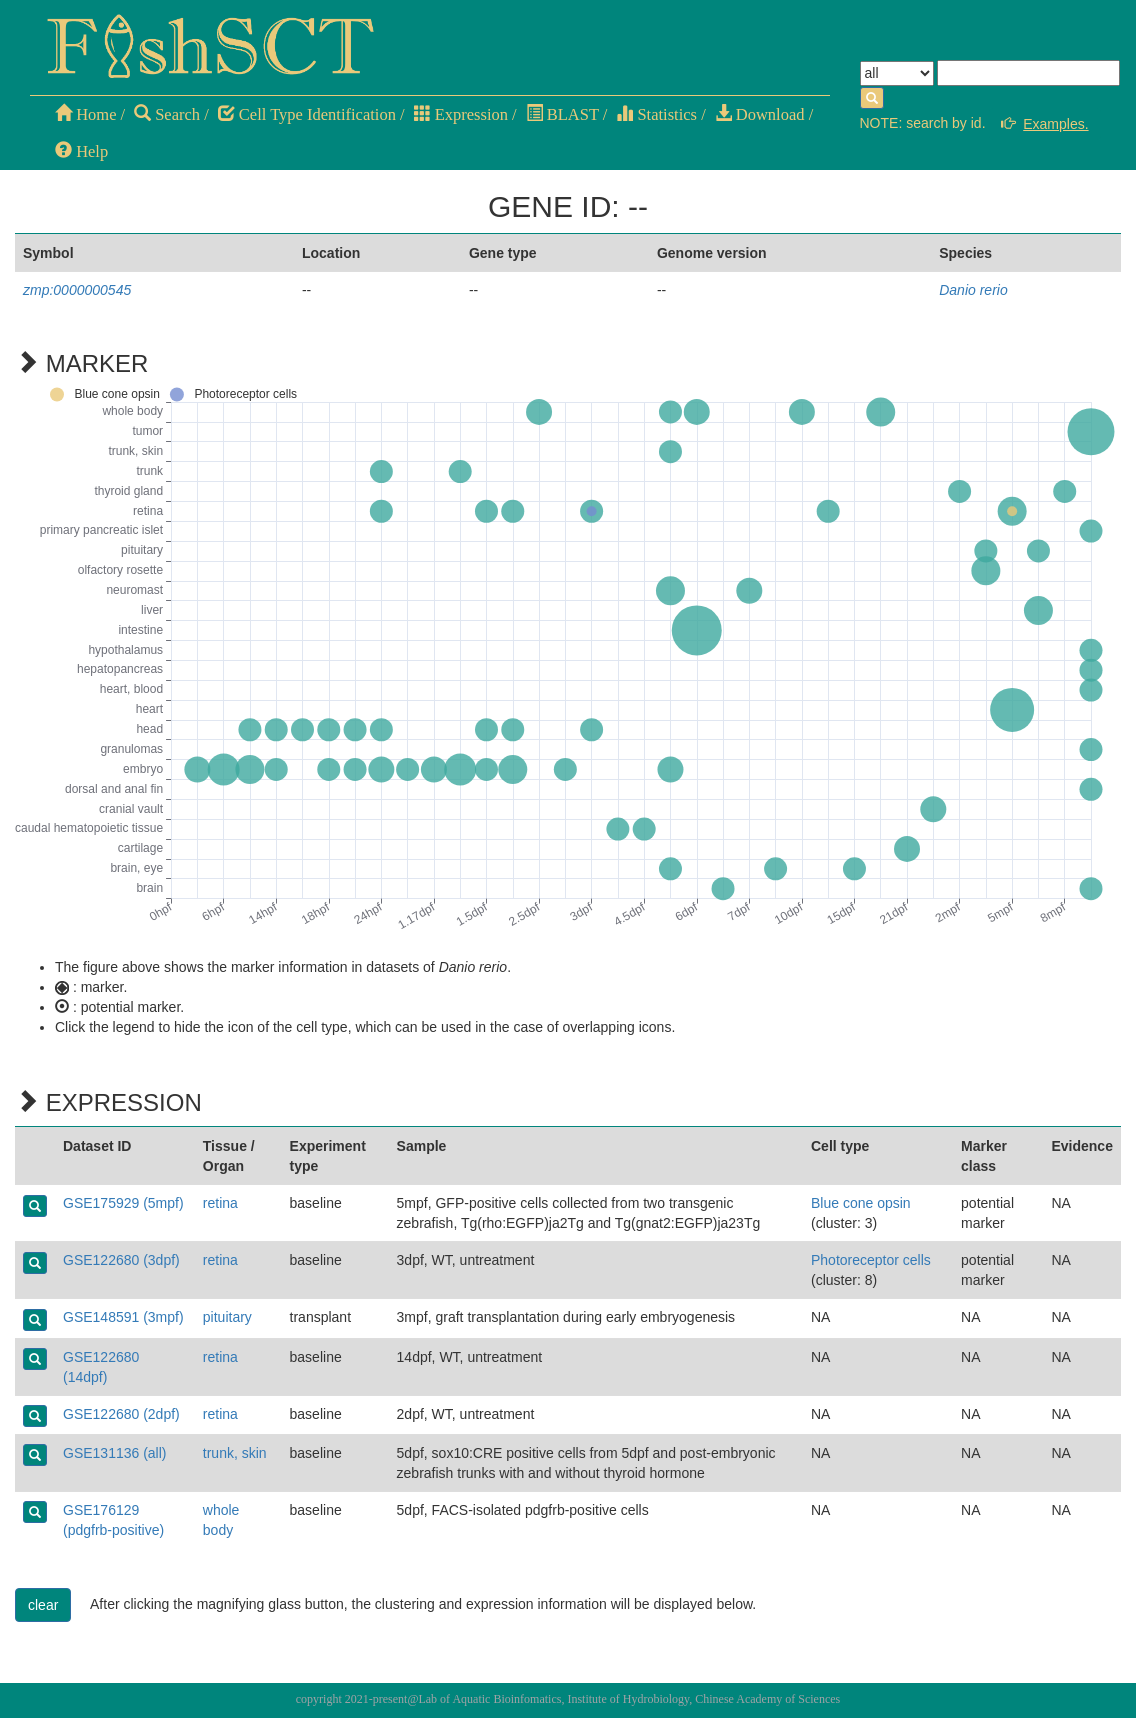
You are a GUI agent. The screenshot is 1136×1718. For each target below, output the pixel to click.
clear (43, 1605)
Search (167, 114)
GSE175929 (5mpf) (123, 1203)
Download (760, 114)
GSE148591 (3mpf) (123, 1317)
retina (220, 1203)
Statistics (656, 114)
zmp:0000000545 (77, 290)
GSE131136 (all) (115, 1453)
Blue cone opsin (861, 1203)
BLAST (562, 114)
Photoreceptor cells (871, 1260)
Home (85, 114)
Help (81, 151)
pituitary (227, 1317)
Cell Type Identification (307, 114)
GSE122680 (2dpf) (121, 1414)
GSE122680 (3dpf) (121, 1260)
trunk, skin (235, 1453)
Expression (461, 114)
